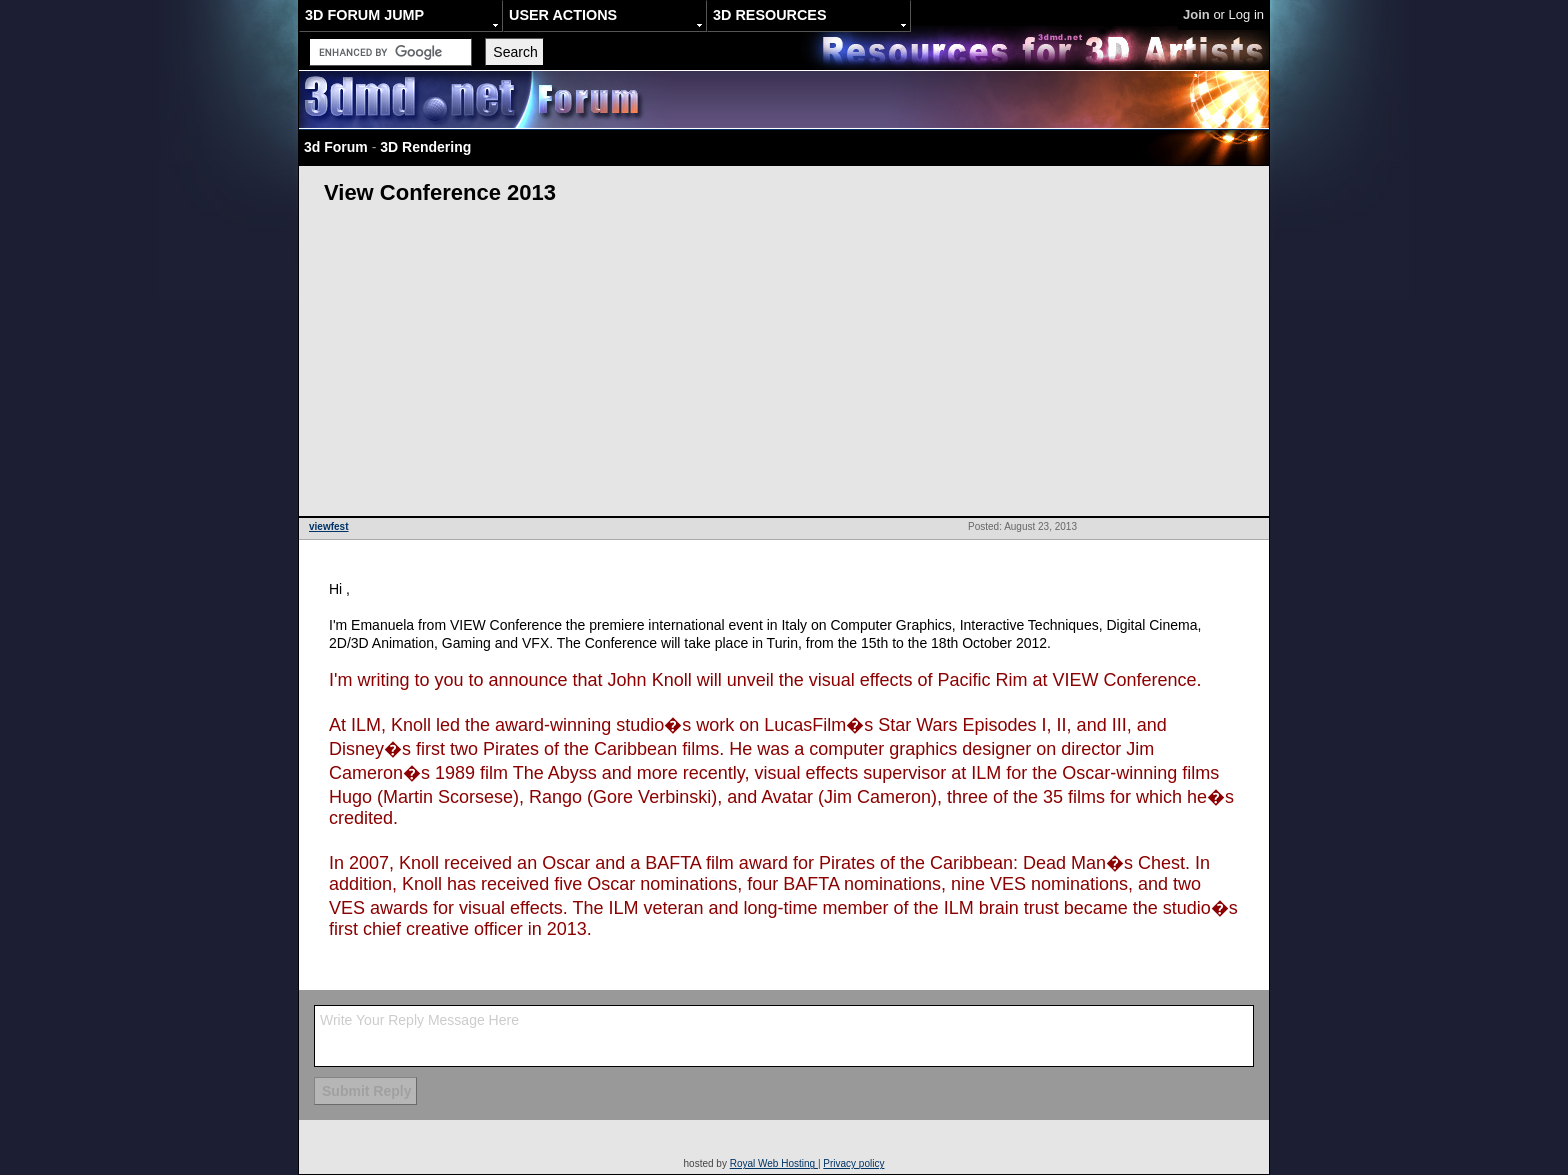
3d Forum (336, 147)
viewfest (328, 526)
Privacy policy (853, 1163)
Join (1196, 14)
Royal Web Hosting (774, 1163)
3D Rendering (425, 147)
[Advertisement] (784, 366)
